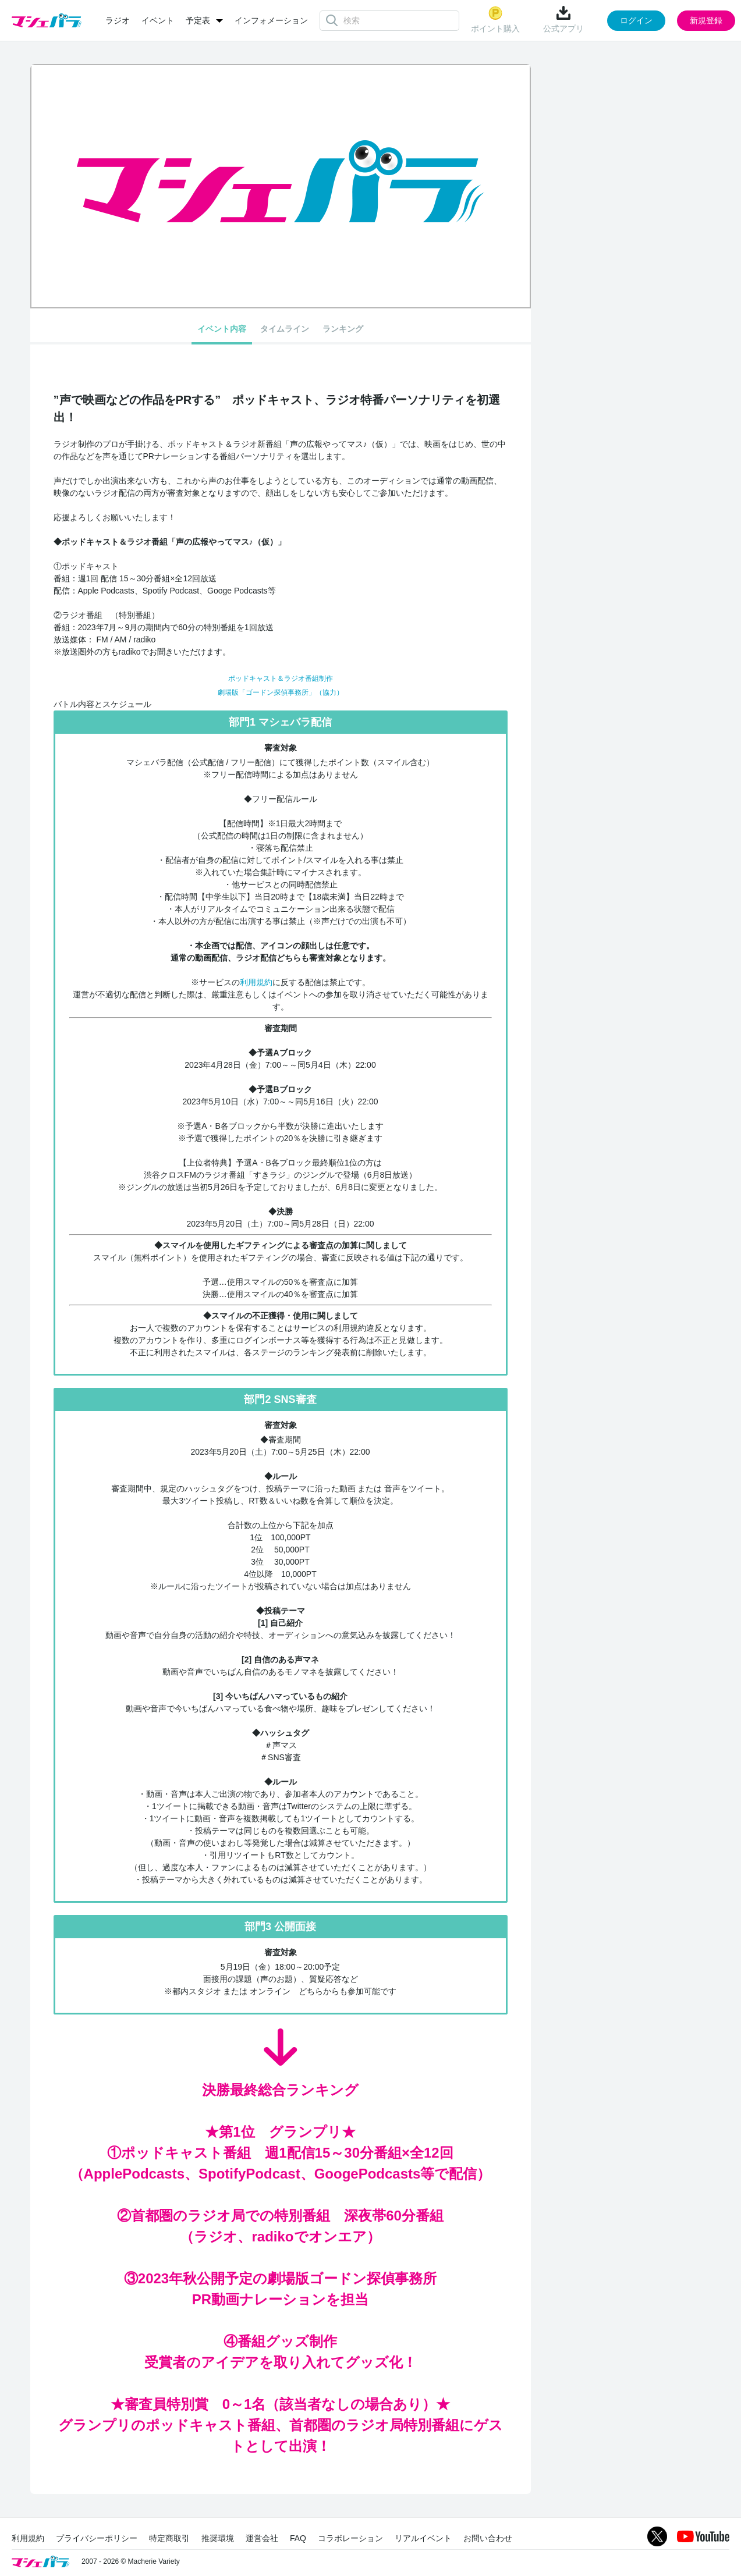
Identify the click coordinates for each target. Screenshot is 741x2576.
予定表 (198, 20)
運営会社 (262, 2538)
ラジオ (117, 20)
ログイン (636, 20)
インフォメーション (271, 20)
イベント (157, 20)
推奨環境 (217, 2538)
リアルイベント (423, 2538)
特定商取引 (169, 2538)
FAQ (298, 2538)
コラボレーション (350, 2538)
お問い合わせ (487, 2538)
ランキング (342, 328)
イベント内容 (221, 328)
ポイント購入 (495, 19)
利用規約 (256, 982)
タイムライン (284, 328)
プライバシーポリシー (96, 2538)
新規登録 (706, 20)
